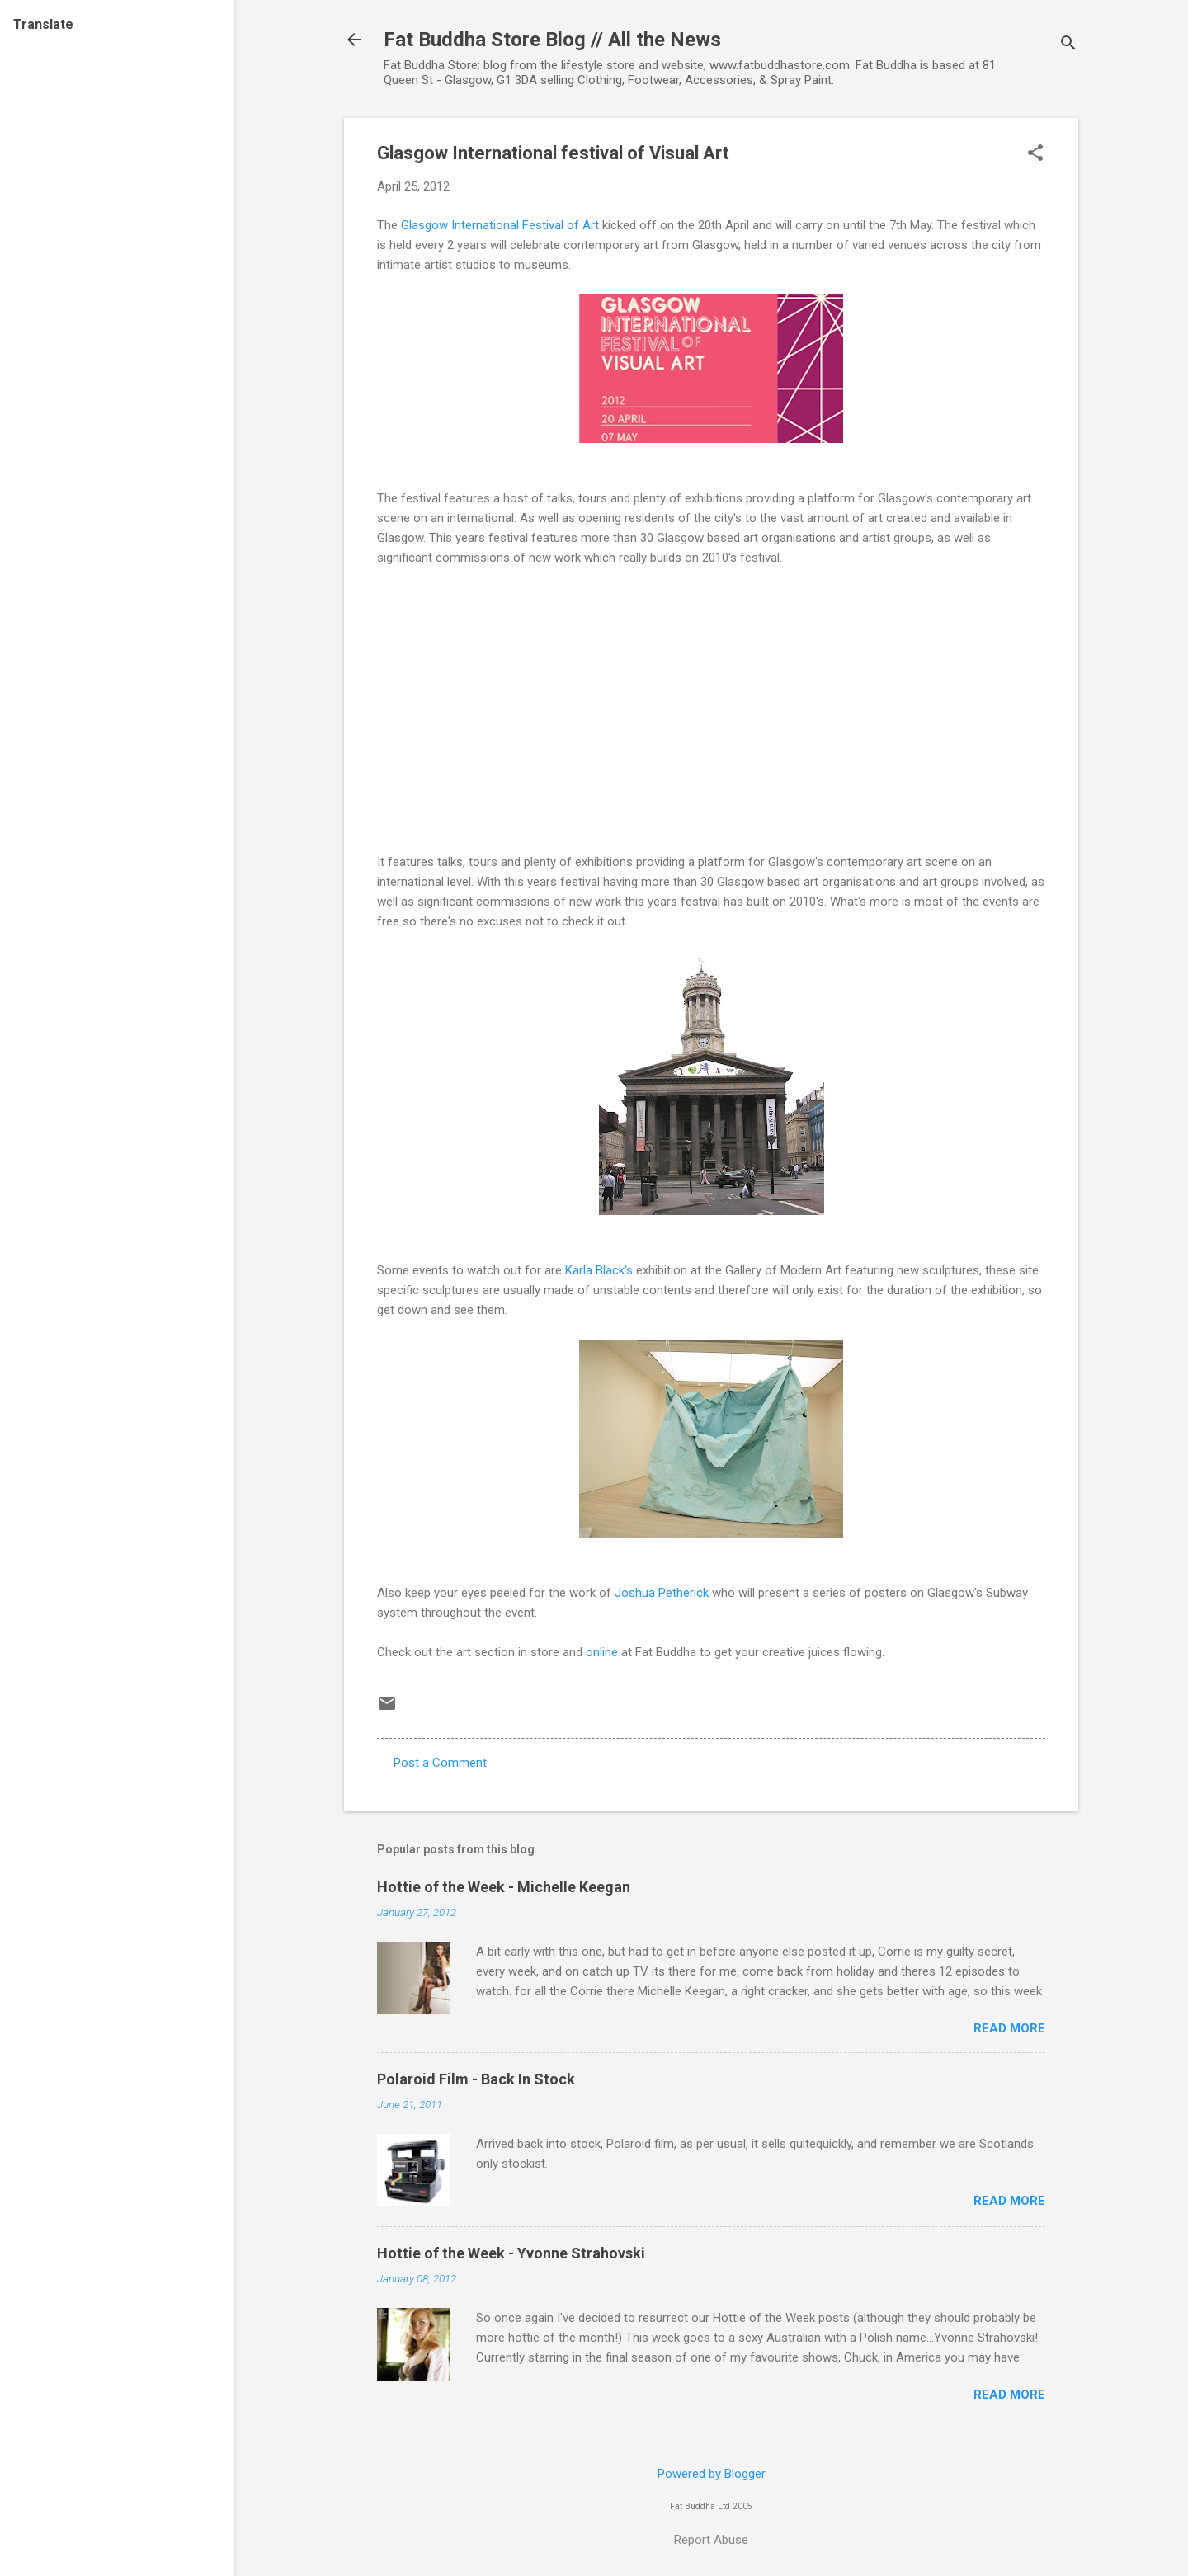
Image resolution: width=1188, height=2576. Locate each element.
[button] (1035, 154)
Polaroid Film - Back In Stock (476, 2079)
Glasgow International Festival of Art (501, 225)
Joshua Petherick (662, 1592)
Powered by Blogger (712, 2473)
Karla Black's (599, 1270)
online (602, 1652)
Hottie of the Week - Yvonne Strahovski (511, 2253)
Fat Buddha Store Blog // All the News (552, 39)
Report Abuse (711, 2539)
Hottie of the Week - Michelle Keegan (503, 1887)
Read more (1009, 2028)
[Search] (1068, 45)
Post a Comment (440, 1762)
